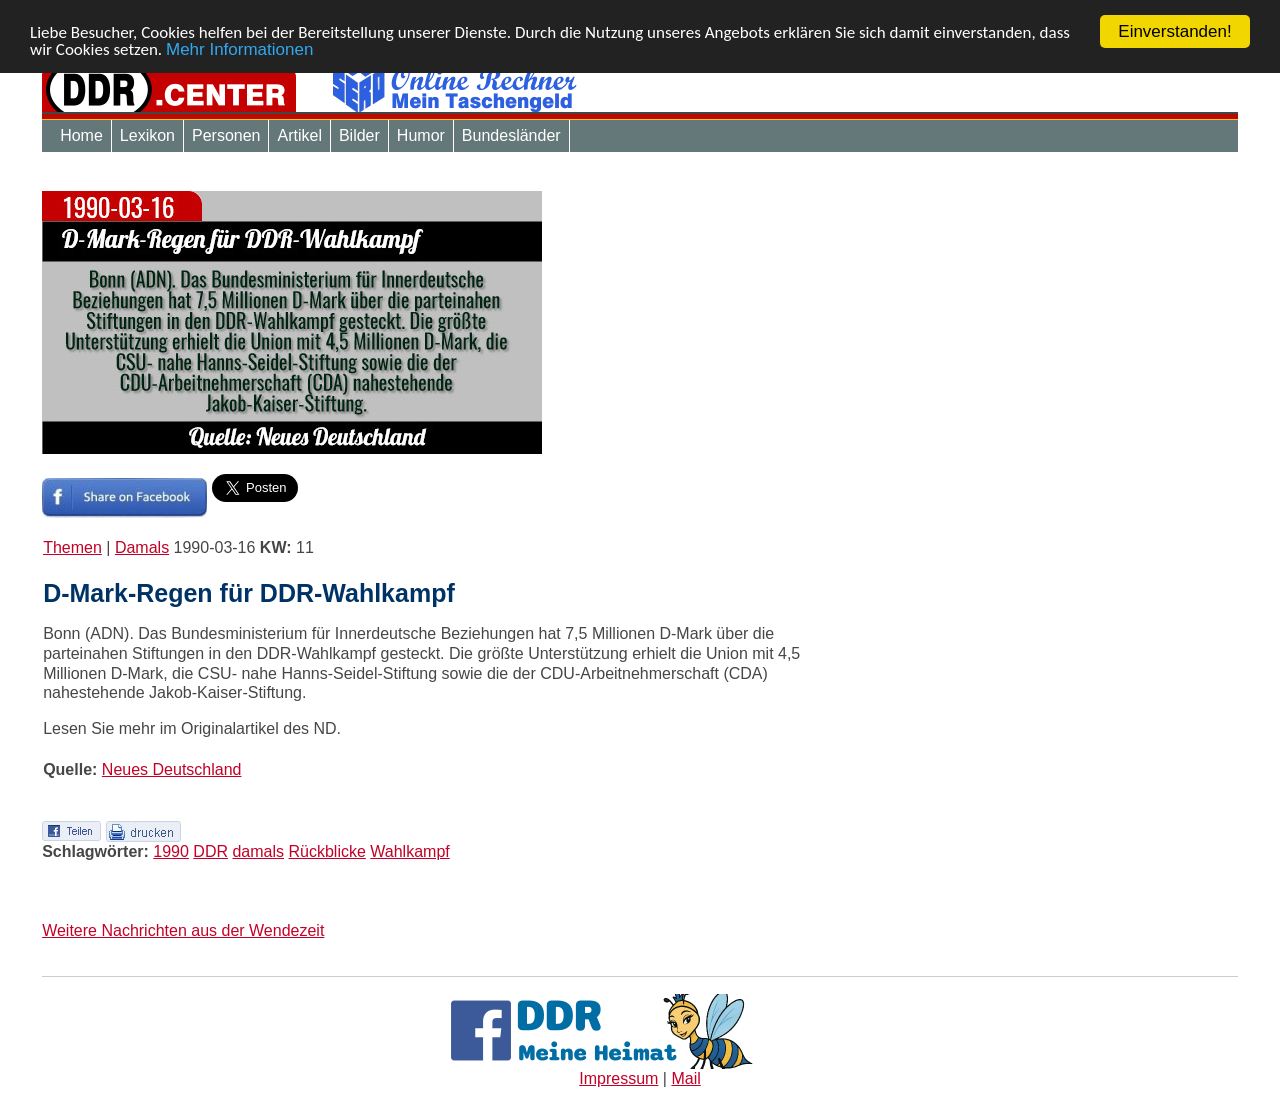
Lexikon (147, 135)
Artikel (299, 135)
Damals (142, 547)
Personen (226, 135)
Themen (72, 547)
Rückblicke (326, 851)
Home (81, 135)
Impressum (618, 1078)
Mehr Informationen (239, 48)
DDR (210, 851)
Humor (421, 135)
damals (258, 851)
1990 (171, 851)
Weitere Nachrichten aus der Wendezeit (183, 929)
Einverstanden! (1174, 31)
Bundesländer (511, 135)
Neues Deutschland (172, 769)
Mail (685, 1078)
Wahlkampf (409, 851)
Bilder (359, 135)
